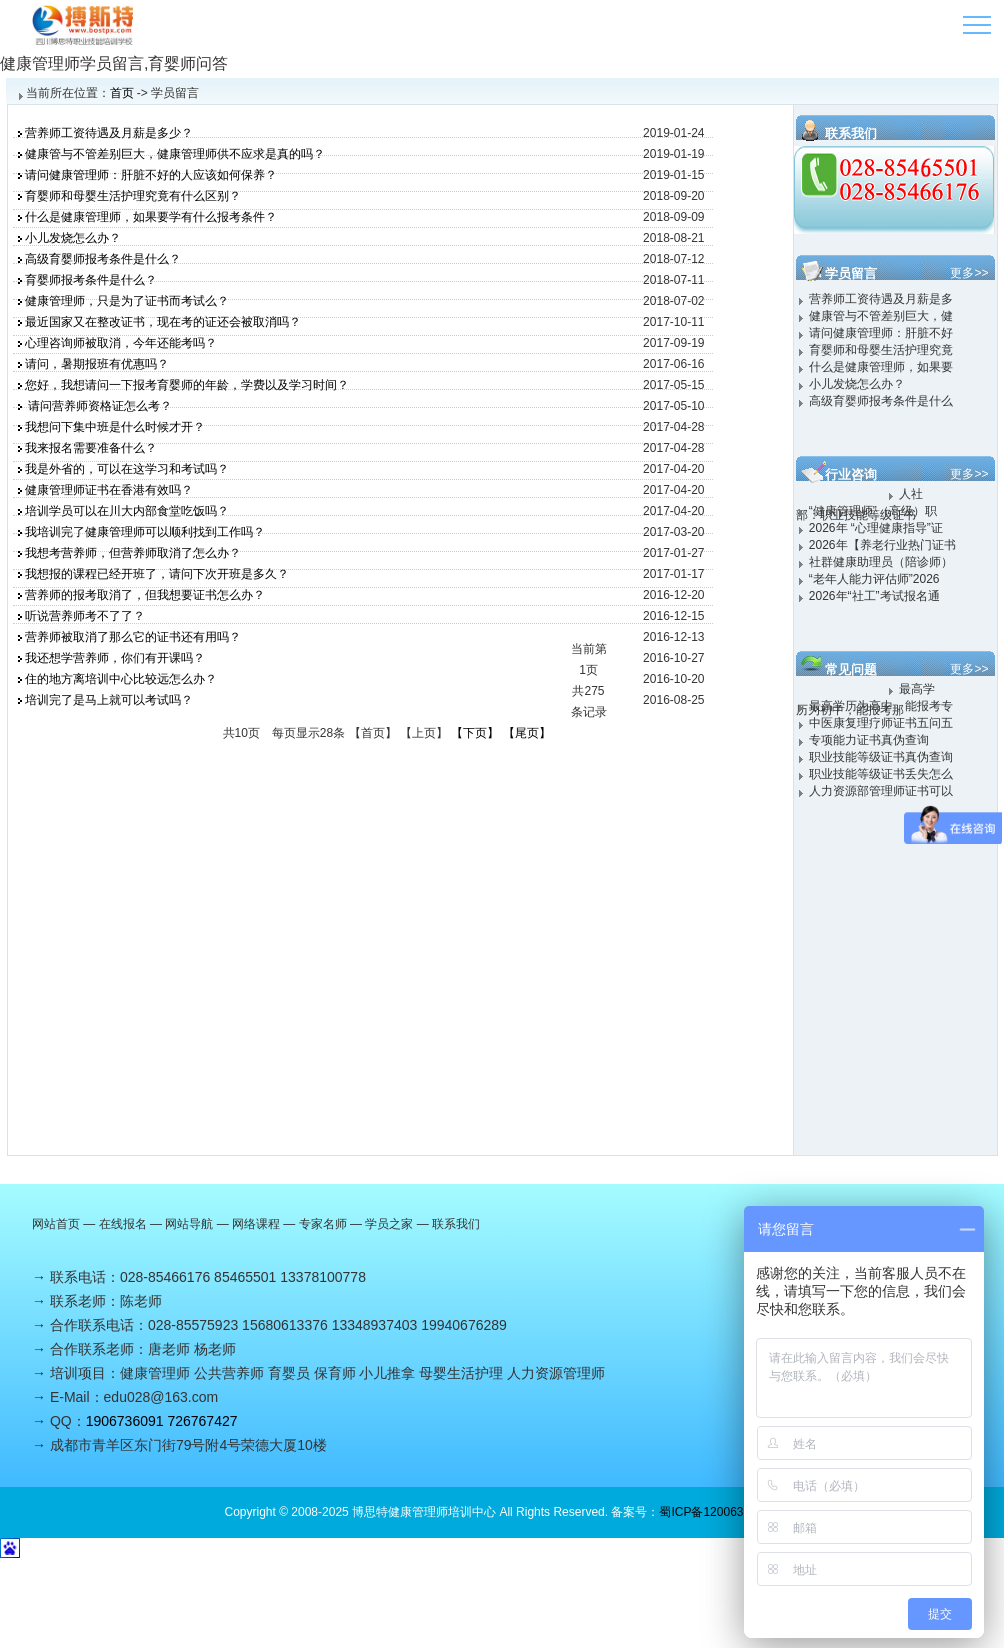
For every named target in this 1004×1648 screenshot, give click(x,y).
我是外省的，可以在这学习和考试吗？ (127, 469)
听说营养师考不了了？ (85, 616)
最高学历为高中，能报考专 (881, 706)
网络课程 (256, 1224)
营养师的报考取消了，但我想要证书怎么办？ (145, 595)
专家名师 (323, 1224)
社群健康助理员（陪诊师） (881, 562)
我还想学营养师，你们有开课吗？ (115, 658)
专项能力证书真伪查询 (869, 740)
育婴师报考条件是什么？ (91, 280)
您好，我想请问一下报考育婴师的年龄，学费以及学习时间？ (187, 385)
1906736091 (125, 1421)
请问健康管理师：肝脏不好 (881, 333)
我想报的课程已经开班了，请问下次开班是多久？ (157, 574)
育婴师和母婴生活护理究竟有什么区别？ (133, 196)
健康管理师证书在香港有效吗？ (109, 490)
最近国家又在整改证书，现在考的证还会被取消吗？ (163, 322)
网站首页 (56, 1224)
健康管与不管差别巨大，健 (881, 316)
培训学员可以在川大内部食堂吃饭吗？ (127, 511)
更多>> (969, 273)
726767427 (202, 1421)
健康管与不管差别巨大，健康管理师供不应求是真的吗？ (175, 154)
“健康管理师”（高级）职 (873, 511)
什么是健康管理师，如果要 (881, 367)
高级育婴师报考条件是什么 (881, 401)
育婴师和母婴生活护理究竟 (881, 350)
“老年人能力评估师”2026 (874, 579)
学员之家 (389, 1224)
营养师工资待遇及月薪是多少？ (109, 133)
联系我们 (456, 1224)
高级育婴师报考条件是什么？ (103, 259)
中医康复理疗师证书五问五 (881, 723)
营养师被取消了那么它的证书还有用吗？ (133, 637)
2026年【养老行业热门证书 (882, 545)
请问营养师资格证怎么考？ (98, 406)
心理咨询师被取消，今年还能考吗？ (121, 343)
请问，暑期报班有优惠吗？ (97, 364)
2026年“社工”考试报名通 (874, 596)
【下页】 (475, 733)
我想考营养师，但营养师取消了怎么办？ (133, 553)
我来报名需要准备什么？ (91, 448)
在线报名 (123, 1224)
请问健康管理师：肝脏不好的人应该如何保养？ (151, 175)
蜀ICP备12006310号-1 (719, 1512)
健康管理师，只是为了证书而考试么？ (127, 301)
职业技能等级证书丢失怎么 (881, 774)
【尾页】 (527, 733)
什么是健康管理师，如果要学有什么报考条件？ (151, 217)
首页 (122, 93)
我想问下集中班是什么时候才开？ (115, 427)
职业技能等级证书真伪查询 (881, 757)
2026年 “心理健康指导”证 (876, 528)
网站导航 (189, 1224)
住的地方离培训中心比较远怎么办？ (121, 679)
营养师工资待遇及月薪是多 (881, 299)
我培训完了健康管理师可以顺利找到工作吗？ (145, 532)
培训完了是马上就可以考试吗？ (109, 700)
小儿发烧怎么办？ (73, 238)
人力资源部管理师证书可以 (881, 791)
